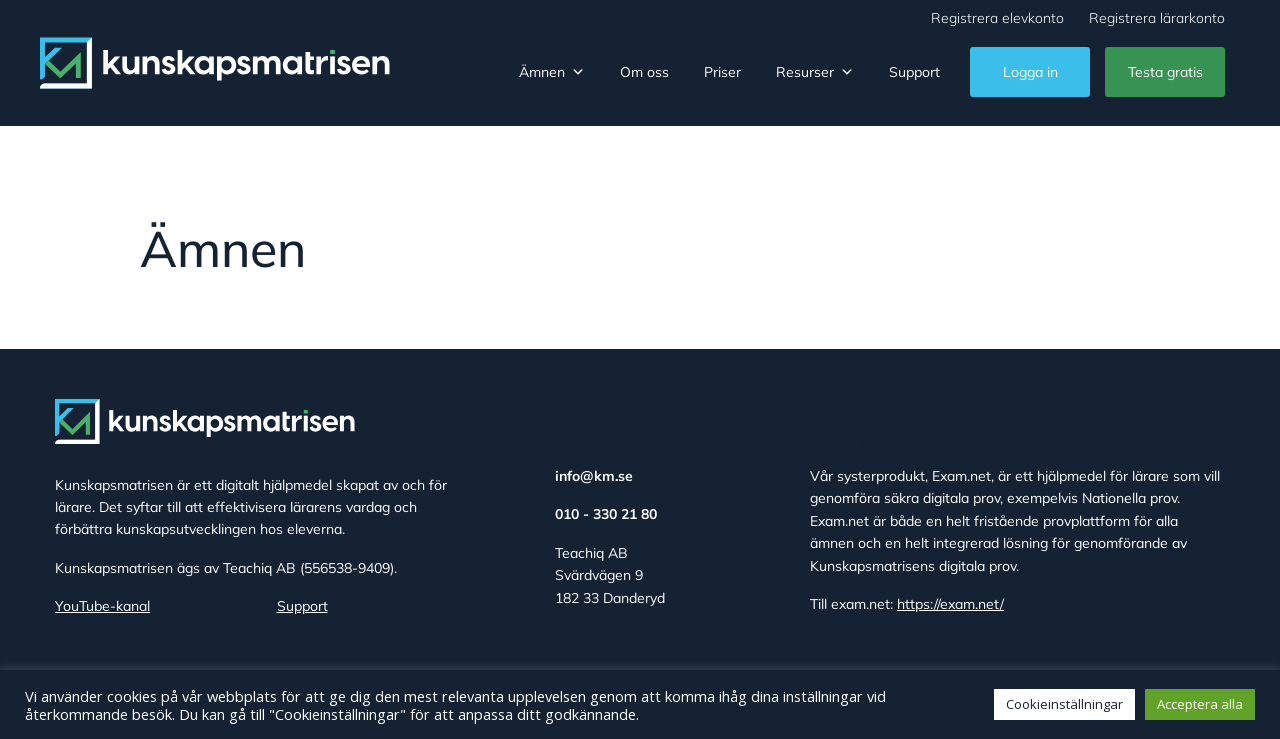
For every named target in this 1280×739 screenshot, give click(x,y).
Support (914, 72)
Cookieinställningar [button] (1064, 704)
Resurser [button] (815, 72)
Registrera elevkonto (997, 18)
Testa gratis (1165, 72)
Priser (722, 72)
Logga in (1030, 72)
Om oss (644, 72)
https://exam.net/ (950, 604)
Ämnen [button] (552, 72)
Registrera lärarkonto (1157, 18)
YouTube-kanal (102, 606)
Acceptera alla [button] (1200, 704)
